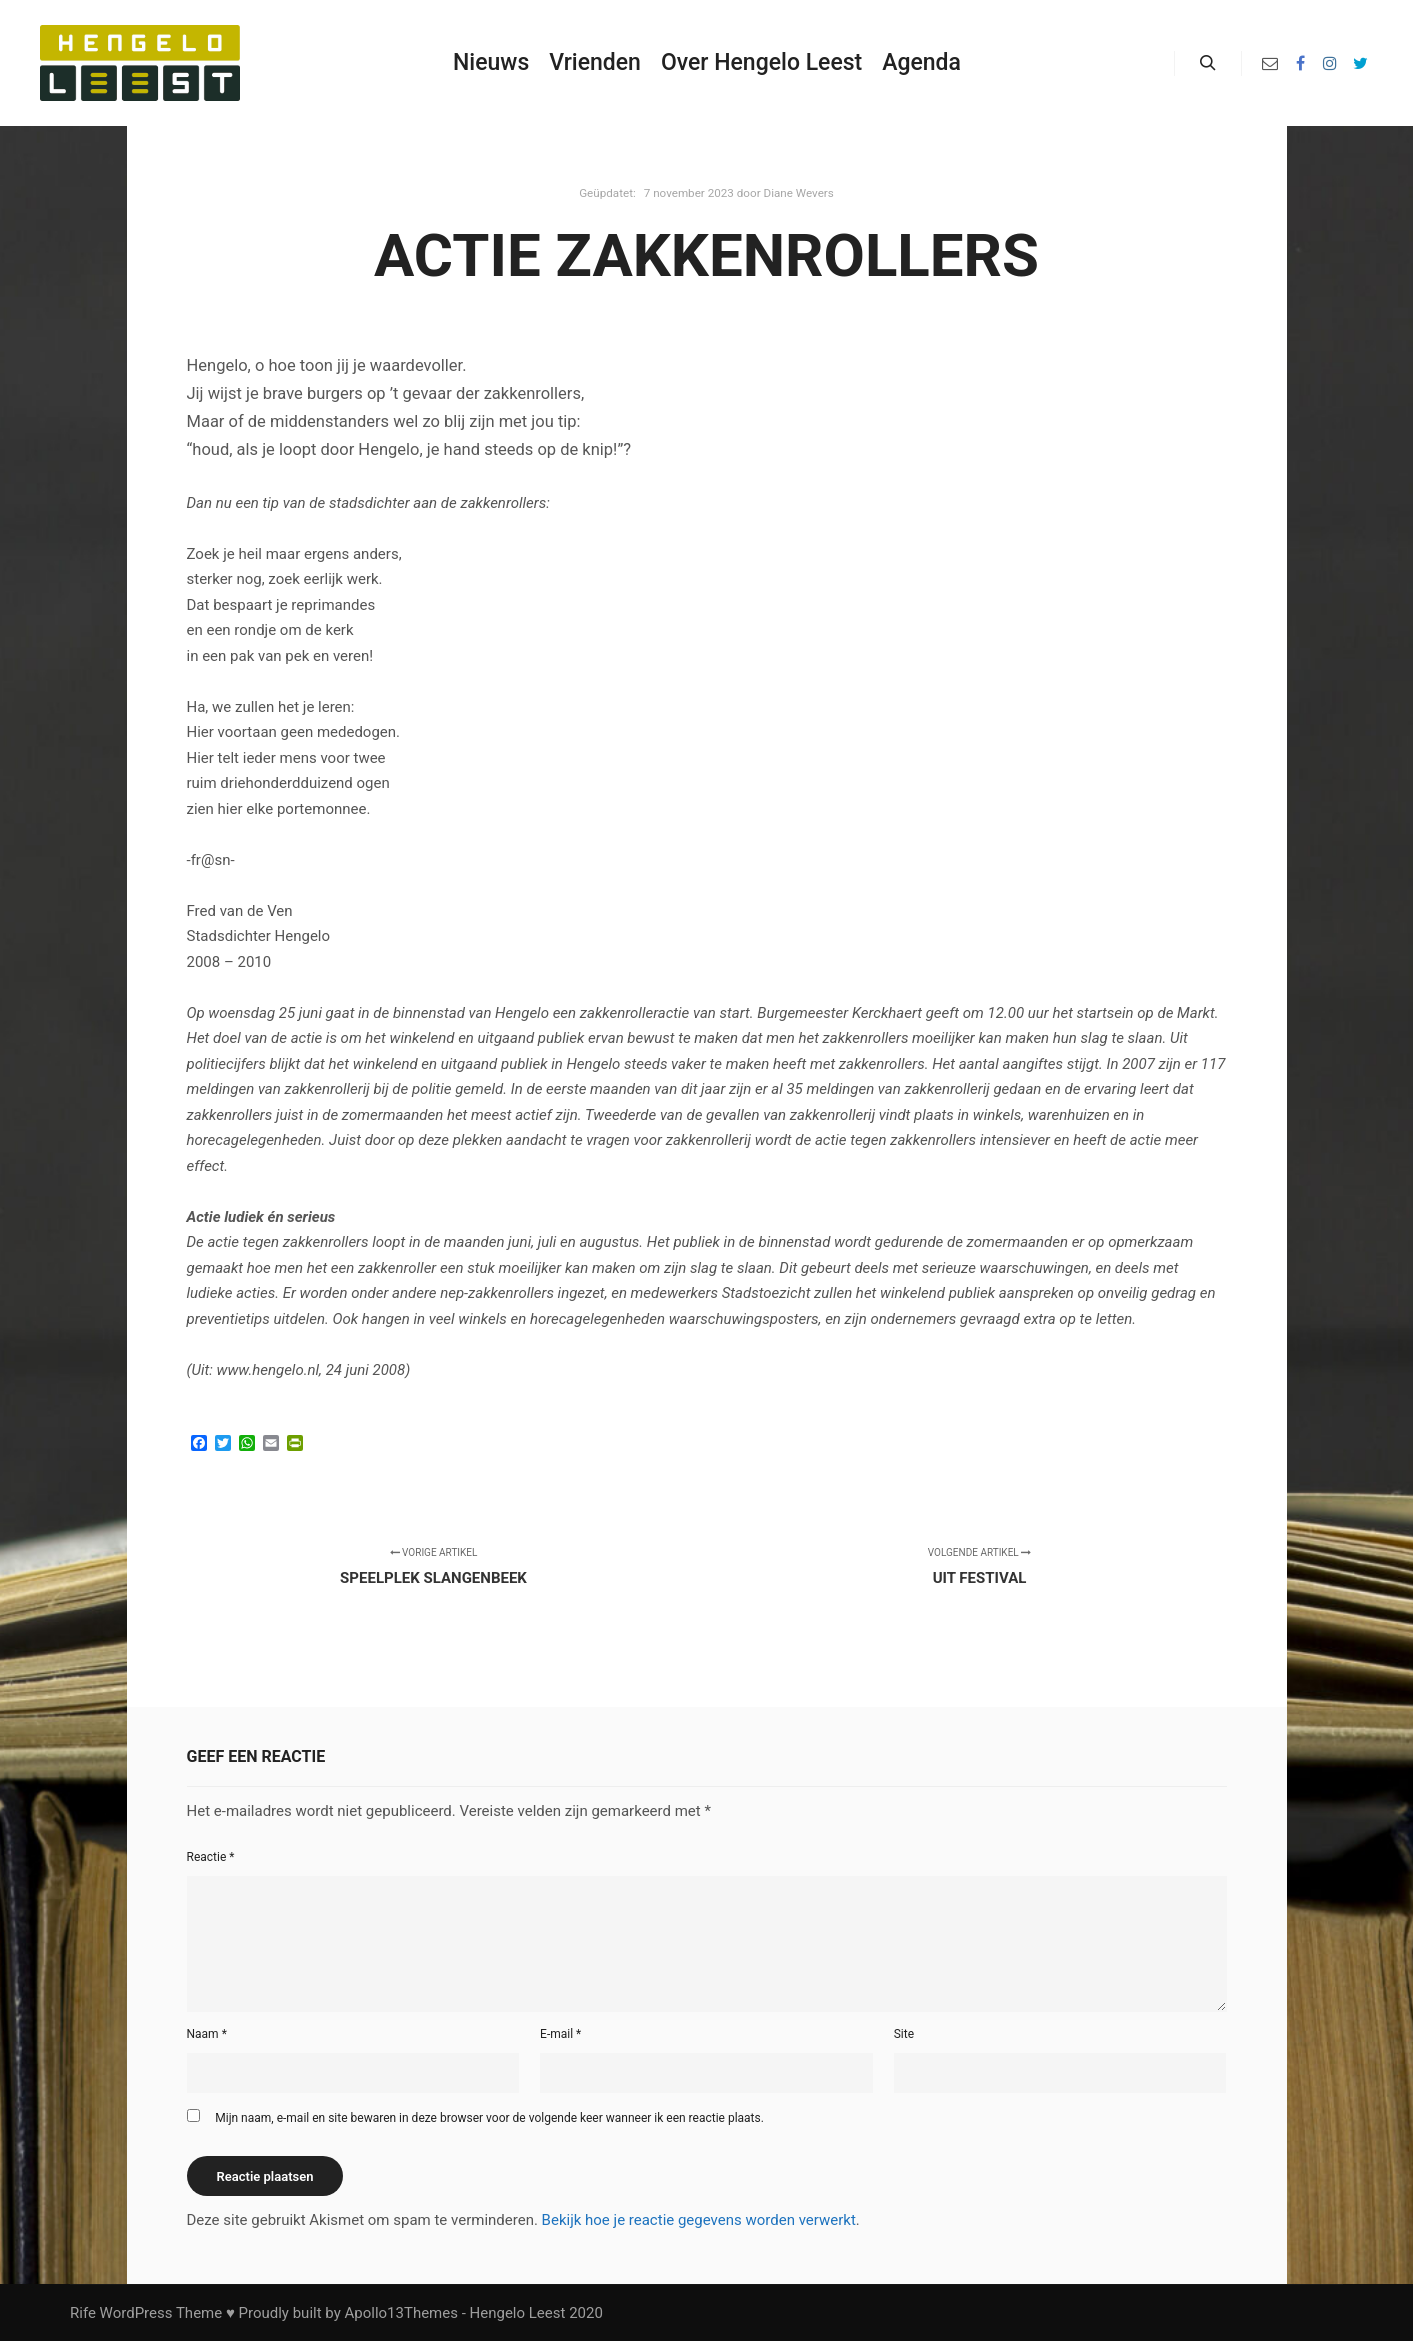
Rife (83, 2313)
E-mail (560, 2034)
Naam (207, 2034)
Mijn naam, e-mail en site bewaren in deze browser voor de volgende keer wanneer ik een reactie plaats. (489, 2118)
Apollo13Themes (401, 2313)
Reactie (211, 1857)
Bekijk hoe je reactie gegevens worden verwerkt (699, 2220)
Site (904, 2034)
